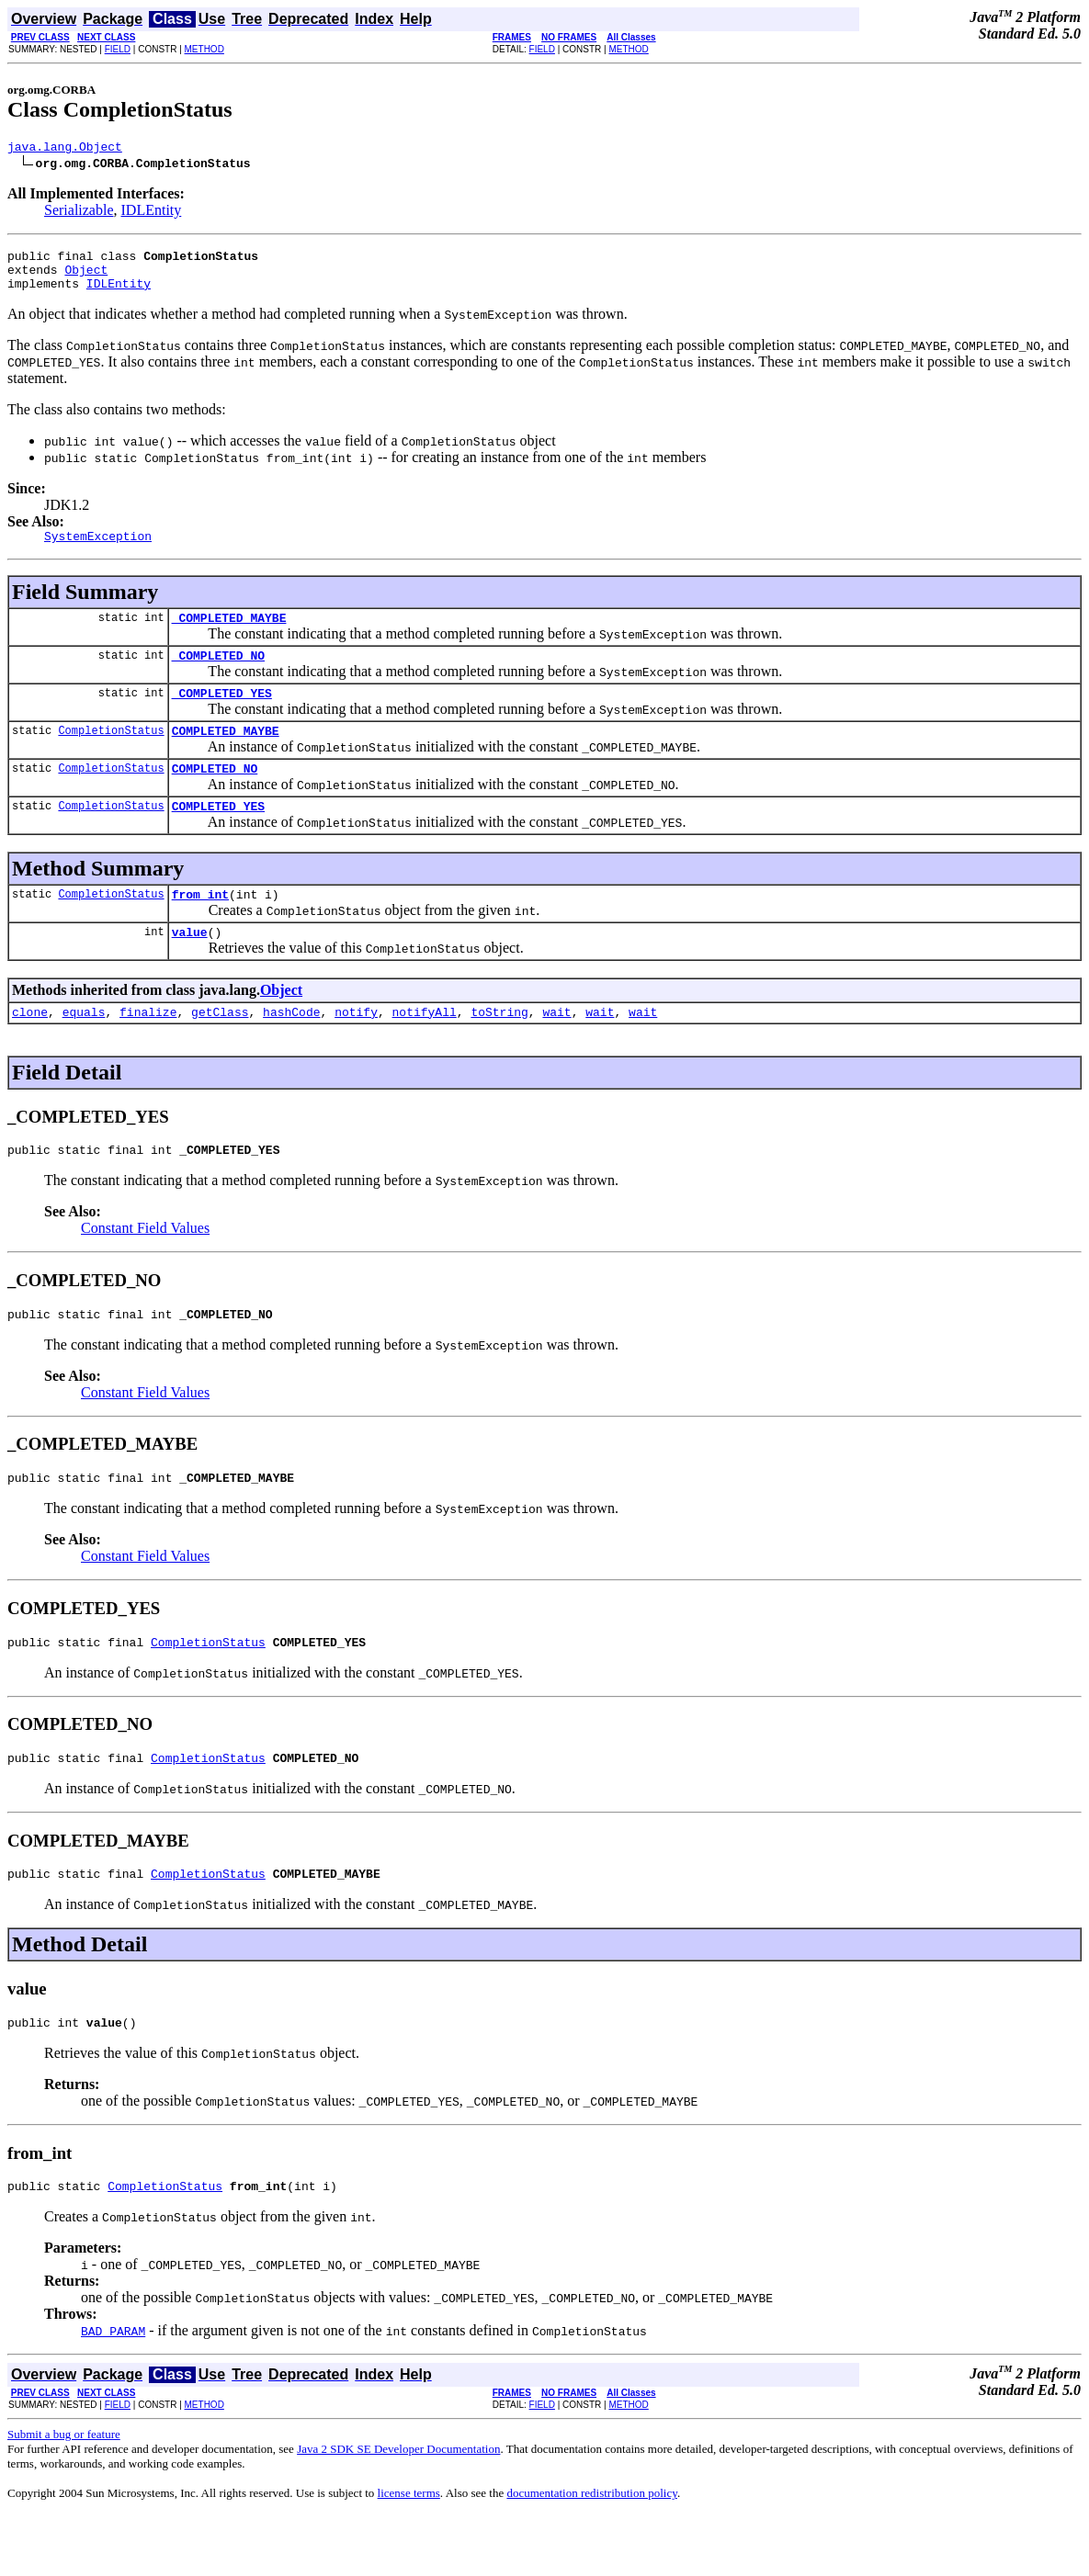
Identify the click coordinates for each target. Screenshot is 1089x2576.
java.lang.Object (64, 149)
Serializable (79, 212)
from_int (200, 927)
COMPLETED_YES (218, 836)
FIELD (117, 49)
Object (86, 277)
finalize (147, 1050)
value (190, 967)
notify (356, 1050)
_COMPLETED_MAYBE (229, 634)
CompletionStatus (111, 755)
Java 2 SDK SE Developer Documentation (398, 2509)
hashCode (291, 1050)
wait (556, 1050)
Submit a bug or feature (63, 2495)
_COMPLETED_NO (218, 674)
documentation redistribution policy (591, 2553)
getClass (219, 1050)
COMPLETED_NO (215, 795)
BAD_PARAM (113, 2391)
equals (84, 1050)
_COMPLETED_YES (222, 714)
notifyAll (424, 1050)
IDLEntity (151, 212)
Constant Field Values (145, 1269)
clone (30, 1050)
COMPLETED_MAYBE (225, 755)
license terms (409, 2553)
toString (499, 1050)
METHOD (204, 49)
